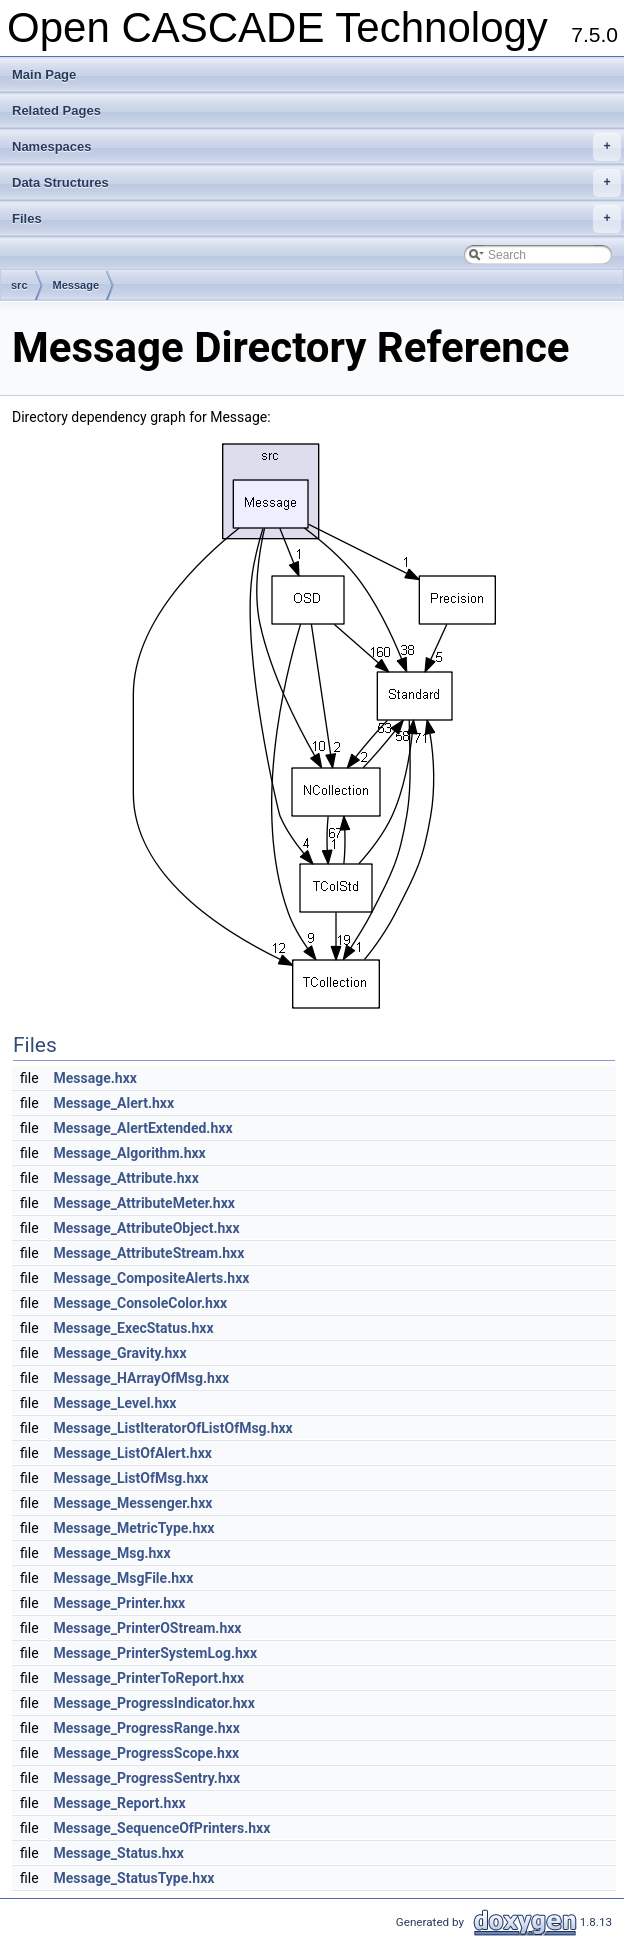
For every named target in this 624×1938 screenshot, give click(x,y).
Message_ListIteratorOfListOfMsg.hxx (173, 1428)
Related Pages (56, 110)
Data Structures (316, 183)
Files (316, 219)
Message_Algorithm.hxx (130, 1153)
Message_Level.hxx (115, 1403)
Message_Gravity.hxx (120, 1353)
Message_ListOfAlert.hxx (133, 1453)
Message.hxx (95, 1078)
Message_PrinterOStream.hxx (148, 1628)
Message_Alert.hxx (114, 1103)
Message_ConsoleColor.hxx (141, 1303)
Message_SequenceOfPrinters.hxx (162, 1828)
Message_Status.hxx (119, 1853)
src (19, 285)
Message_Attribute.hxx (126, 1178)
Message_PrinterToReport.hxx (149, 1678)
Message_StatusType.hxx (134, 1878)
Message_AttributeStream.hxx (149, 1253)
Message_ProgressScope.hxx (147, 1753)
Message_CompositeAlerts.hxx (152, 1278)
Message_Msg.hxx (112, 1553)
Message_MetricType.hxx (134, 1528)
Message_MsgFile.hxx (124, 1578)
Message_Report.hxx (120, 1803)
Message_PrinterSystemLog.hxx (156, 1653)
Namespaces (316, 147)
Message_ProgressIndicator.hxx (154, 1703)
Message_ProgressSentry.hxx (147, 1778)
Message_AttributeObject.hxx (147, 1228)
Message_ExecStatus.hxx (134, 1328)
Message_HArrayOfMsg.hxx (142, 1378)
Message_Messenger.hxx (133, 1503)
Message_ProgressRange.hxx (147, 1728)
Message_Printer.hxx (120, 1603)
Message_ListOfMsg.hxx (131, 1478)
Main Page (44, 74)
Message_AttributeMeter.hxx (144, 1203)
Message (76, 285)
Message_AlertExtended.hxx (143, 1128)
